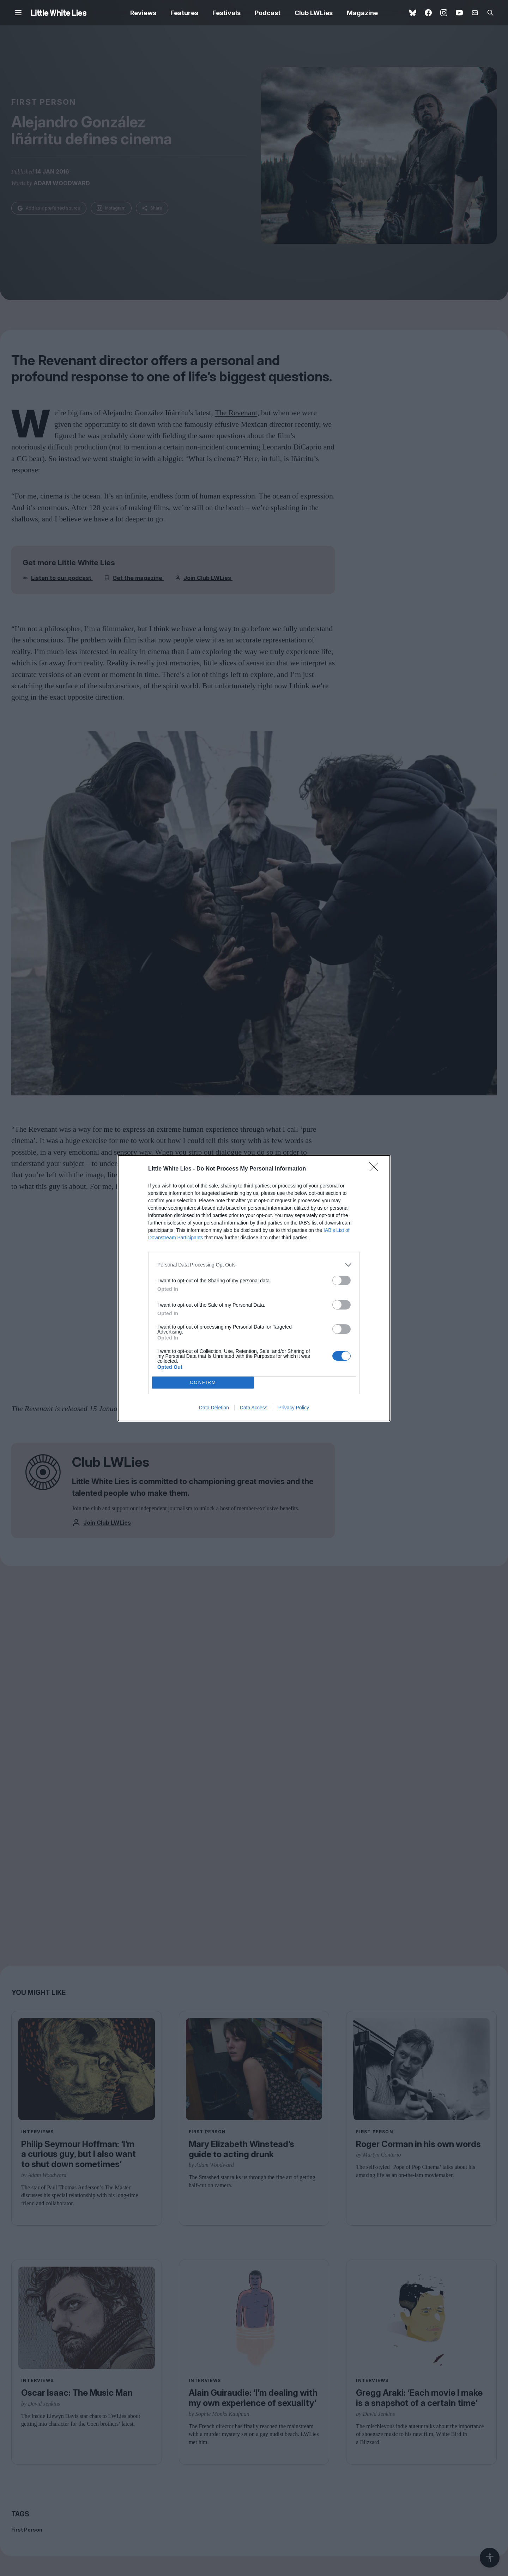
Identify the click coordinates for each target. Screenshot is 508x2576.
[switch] (341, 1280)
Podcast (267, 13)
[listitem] (254, 1265)
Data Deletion (214, 1407)
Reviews (143, 13)
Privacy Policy (293, 1407)
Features (184, 13)
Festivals (226, 13)
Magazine (362, 13)
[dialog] (254, 1288)
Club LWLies (314, 13)
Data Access (253, 1407)
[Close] (376, 1169)
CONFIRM (203, 1382)
